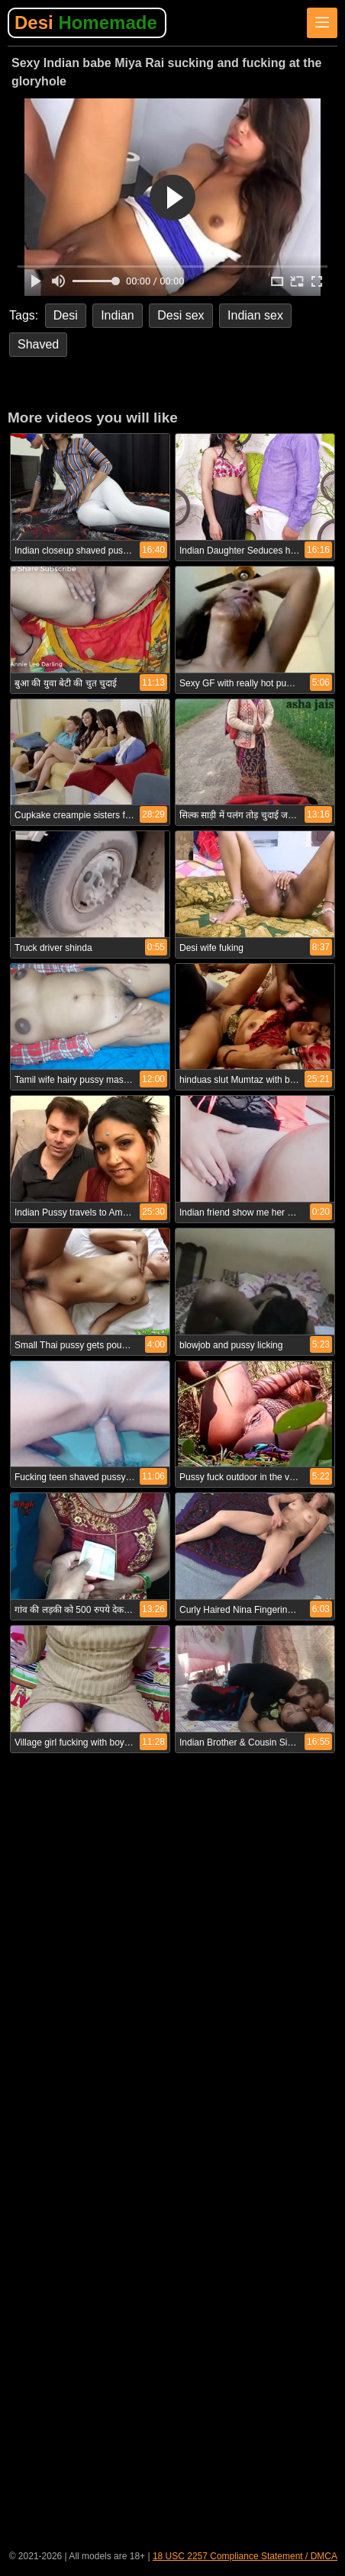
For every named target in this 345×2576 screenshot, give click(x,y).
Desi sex (180, 315)
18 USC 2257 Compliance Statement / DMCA (245, 2556)
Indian (117, 315)
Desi (86, 22)
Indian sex (255, 315)
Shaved (38, 344)
